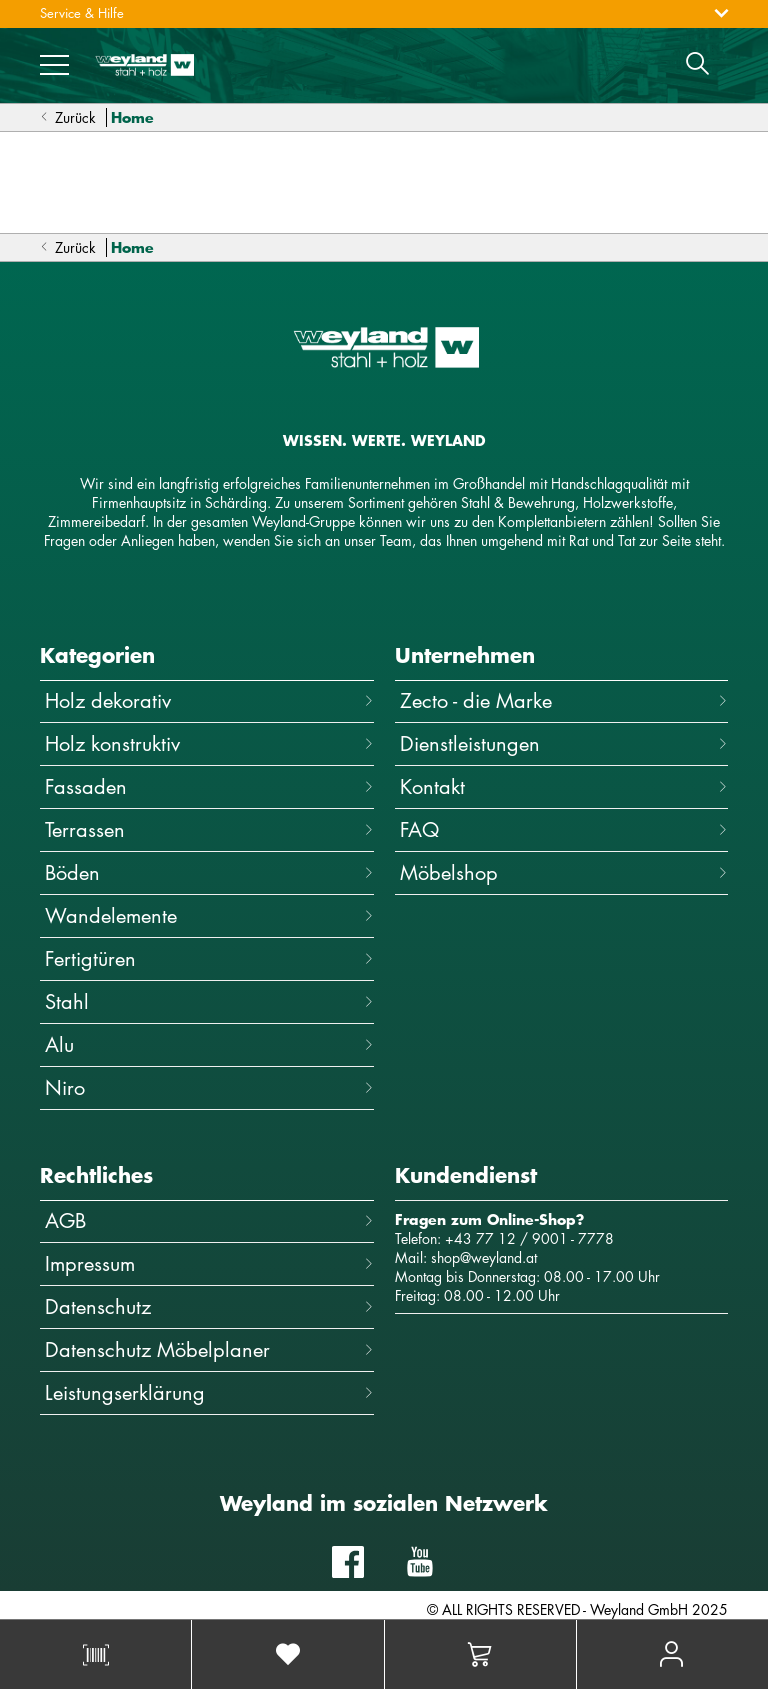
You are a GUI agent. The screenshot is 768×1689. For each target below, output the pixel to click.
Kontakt (564, 786)
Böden (209, 872)
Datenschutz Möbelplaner (209, 1349)
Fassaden (209, 786)
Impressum (209, 1263)
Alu (209, 1044)
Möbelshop (564, 872)
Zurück (68, 117)
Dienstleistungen (564, 743)
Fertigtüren (209, 958)
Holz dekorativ (209, 700)
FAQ (564, 829)
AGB (209, 1220)
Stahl (209, 1001)
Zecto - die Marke (564, 700)
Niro (209, 1087)
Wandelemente (209, 915)
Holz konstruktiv (209, 743)
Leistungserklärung (209, 1392)
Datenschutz (209, 1306)
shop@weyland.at (484, 1257)
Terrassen (209, 829)
